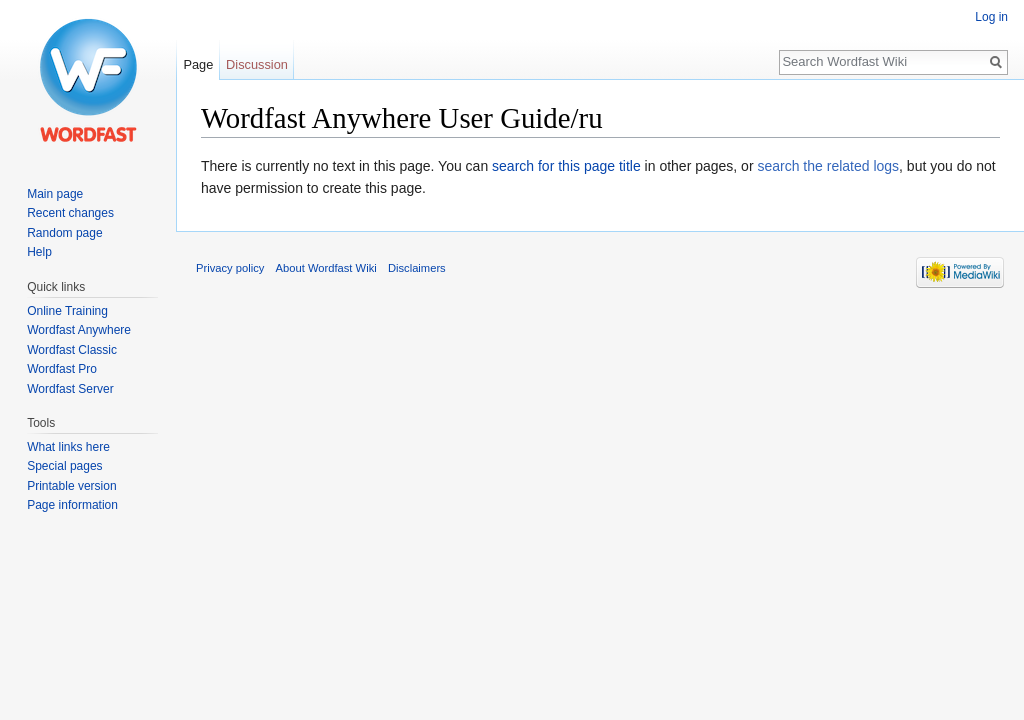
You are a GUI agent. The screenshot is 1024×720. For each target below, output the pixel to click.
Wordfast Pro (62, 369)
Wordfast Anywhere (79, 330)
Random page (64, 233)
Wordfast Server (70, 389)
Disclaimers (417, 268)
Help (39, 252)
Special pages (64, 466)
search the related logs (828, 166)
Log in (991, 17)
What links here (68, 447)
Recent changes (70, 213)
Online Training (67, 311)
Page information (72, 505)
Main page (55, 194)
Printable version (71, 486)
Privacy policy (230, 268)
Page (198, 64)
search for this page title (566, 166)
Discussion (257, 64)
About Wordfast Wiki (326, 268)
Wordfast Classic (72, 350)
